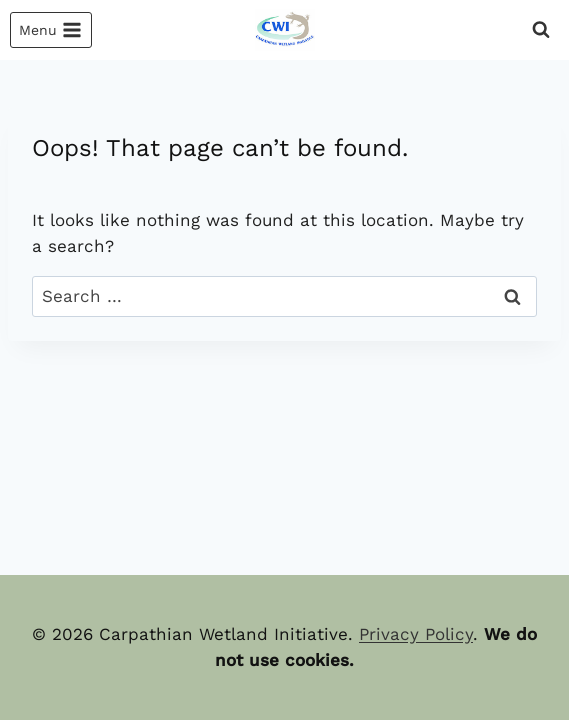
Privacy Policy (416, 634)
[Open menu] (51, 30)
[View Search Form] (541, 30)
